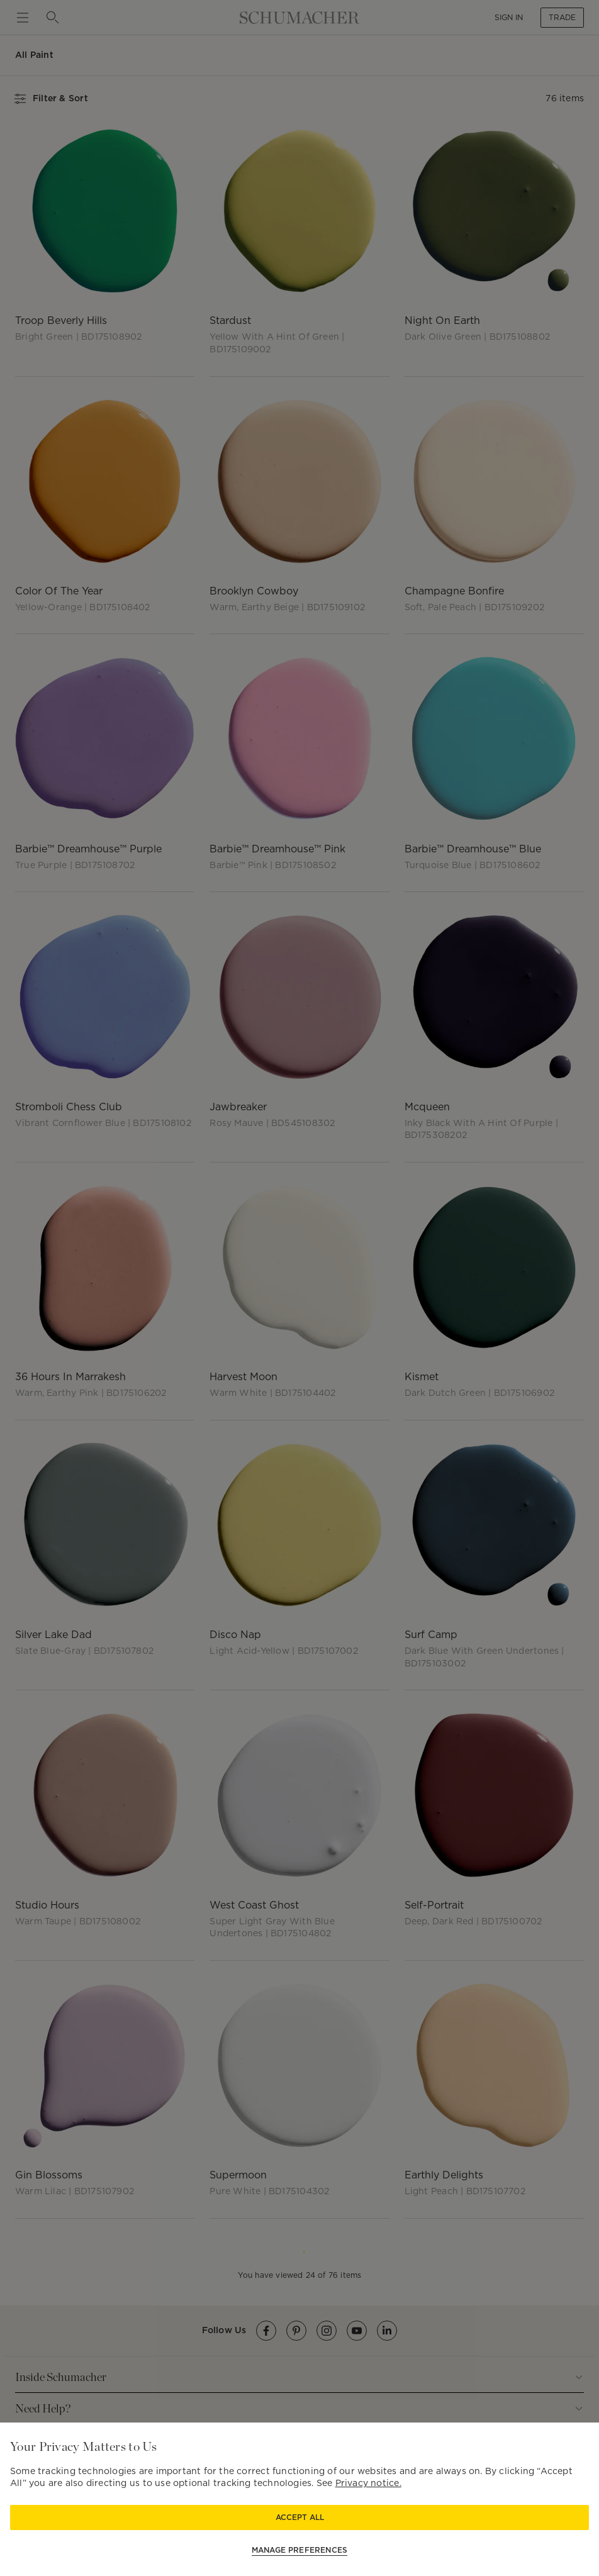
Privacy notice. (368, 2483)
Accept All (300, 2517)
